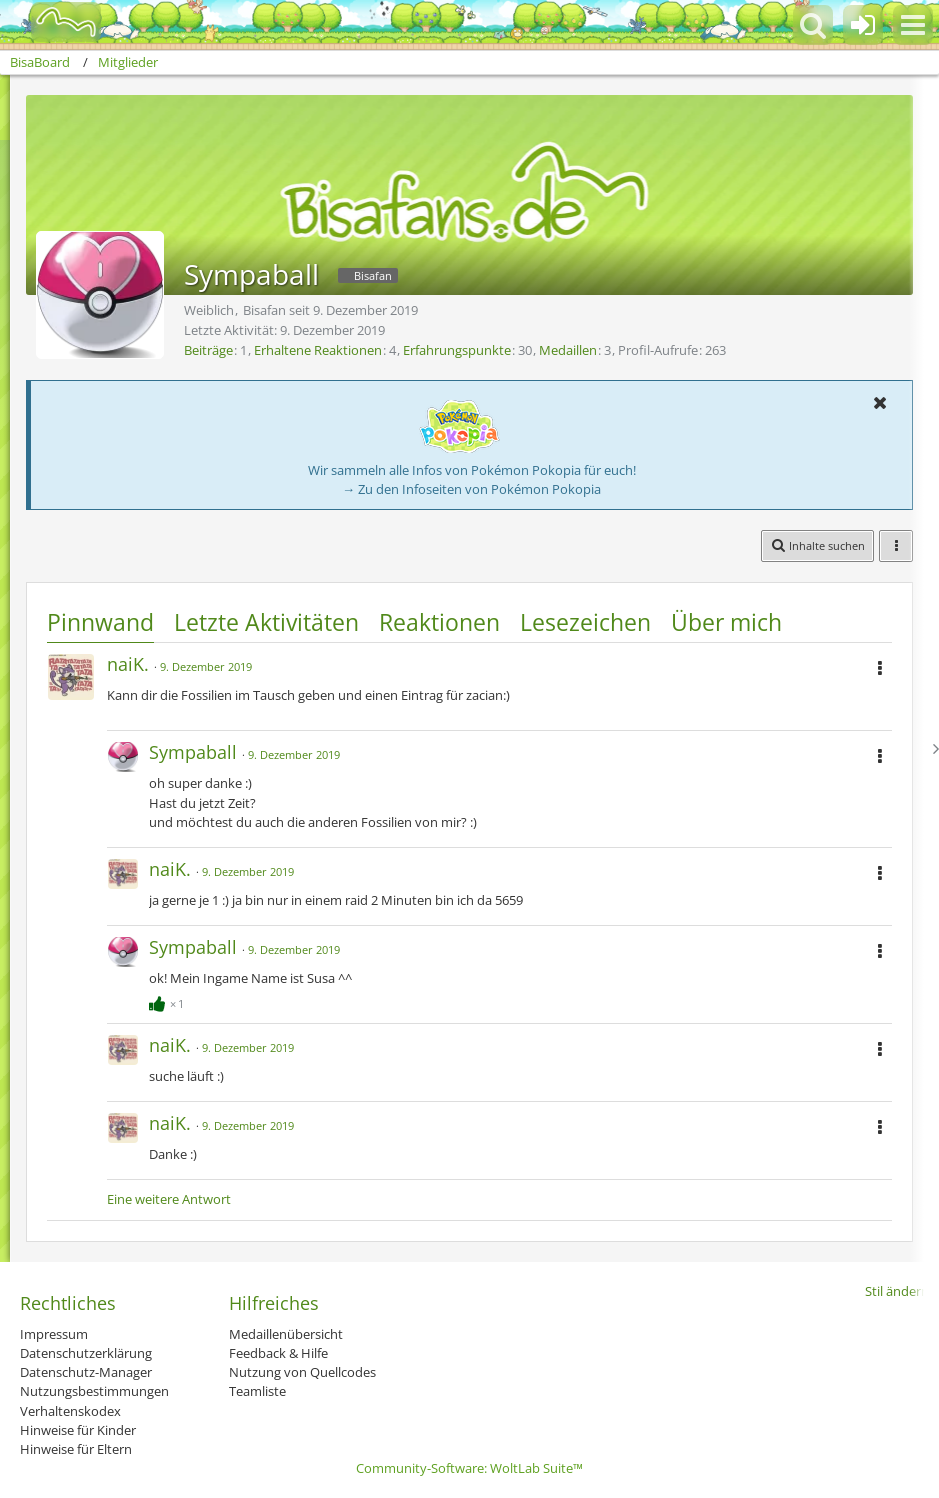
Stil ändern (897, 1291)
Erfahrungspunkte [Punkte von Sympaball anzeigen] (457, 350)
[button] (913, 25)
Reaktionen (439, 622)
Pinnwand (100, 622)
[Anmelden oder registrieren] (863, 25)
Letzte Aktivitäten (266, 622)
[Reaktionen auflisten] (169, 1001)
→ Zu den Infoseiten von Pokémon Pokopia (471, 489)
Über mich (726, 622)
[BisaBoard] (53, 22)
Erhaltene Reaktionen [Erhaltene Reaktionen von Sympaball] (318, 350)
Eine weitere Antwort (169, 1199)
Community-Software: (469, 1468)
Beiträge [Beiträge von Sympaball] (208, 350)
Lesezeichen (585, 622)
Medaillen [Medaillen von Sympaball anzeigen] (568, 350)
